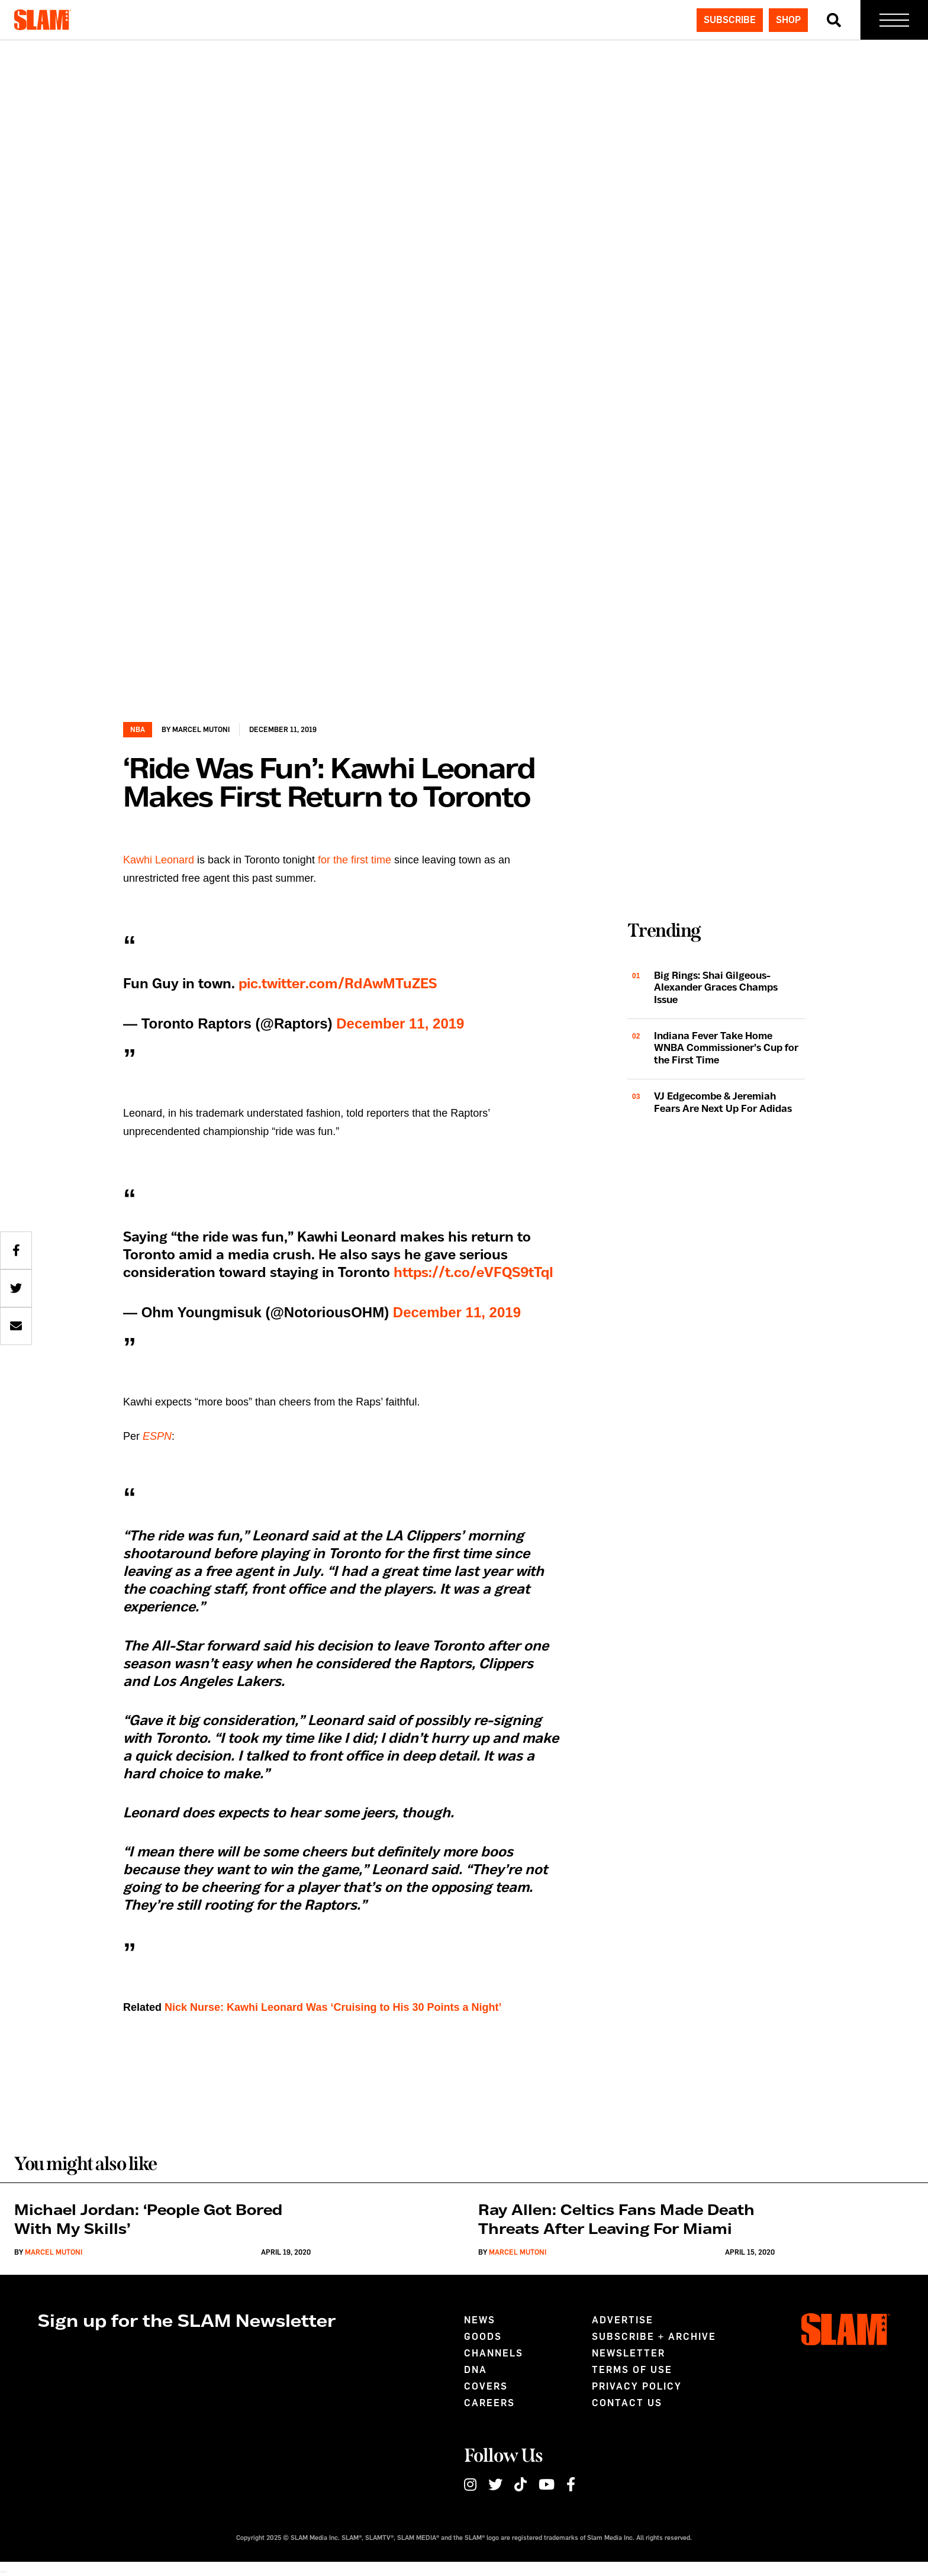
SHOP (788, 19)
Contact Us (627, 2403)
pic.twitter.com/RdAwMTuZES (338, 984)
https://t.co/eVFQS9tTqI (473, 1273)
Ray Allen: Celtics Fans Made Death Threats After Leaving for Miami (616, 2220)
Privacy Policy (637, 2386)
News (479, 2320)
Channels (493, 2353)
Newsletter (628, 2353)
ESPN (157, 1436)
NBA (137, 730)
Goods (483, 2336)
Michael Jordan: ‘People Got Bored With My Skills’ (148, 2220)
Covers (486, 2386)
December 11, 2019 (400, 1023)
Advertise (622, 2320)
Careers (489, 2403)
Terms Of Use (632, 2369)
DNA (475, 2369)
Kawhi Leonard (158, 860)
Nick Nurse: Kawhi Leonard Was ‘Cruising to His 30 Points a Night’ (333, 2007)
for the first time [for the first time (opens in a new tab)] (354, 860)
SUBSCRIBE (730, 19)
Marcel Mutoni (201, 730)
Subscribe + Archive (654, 2336)
